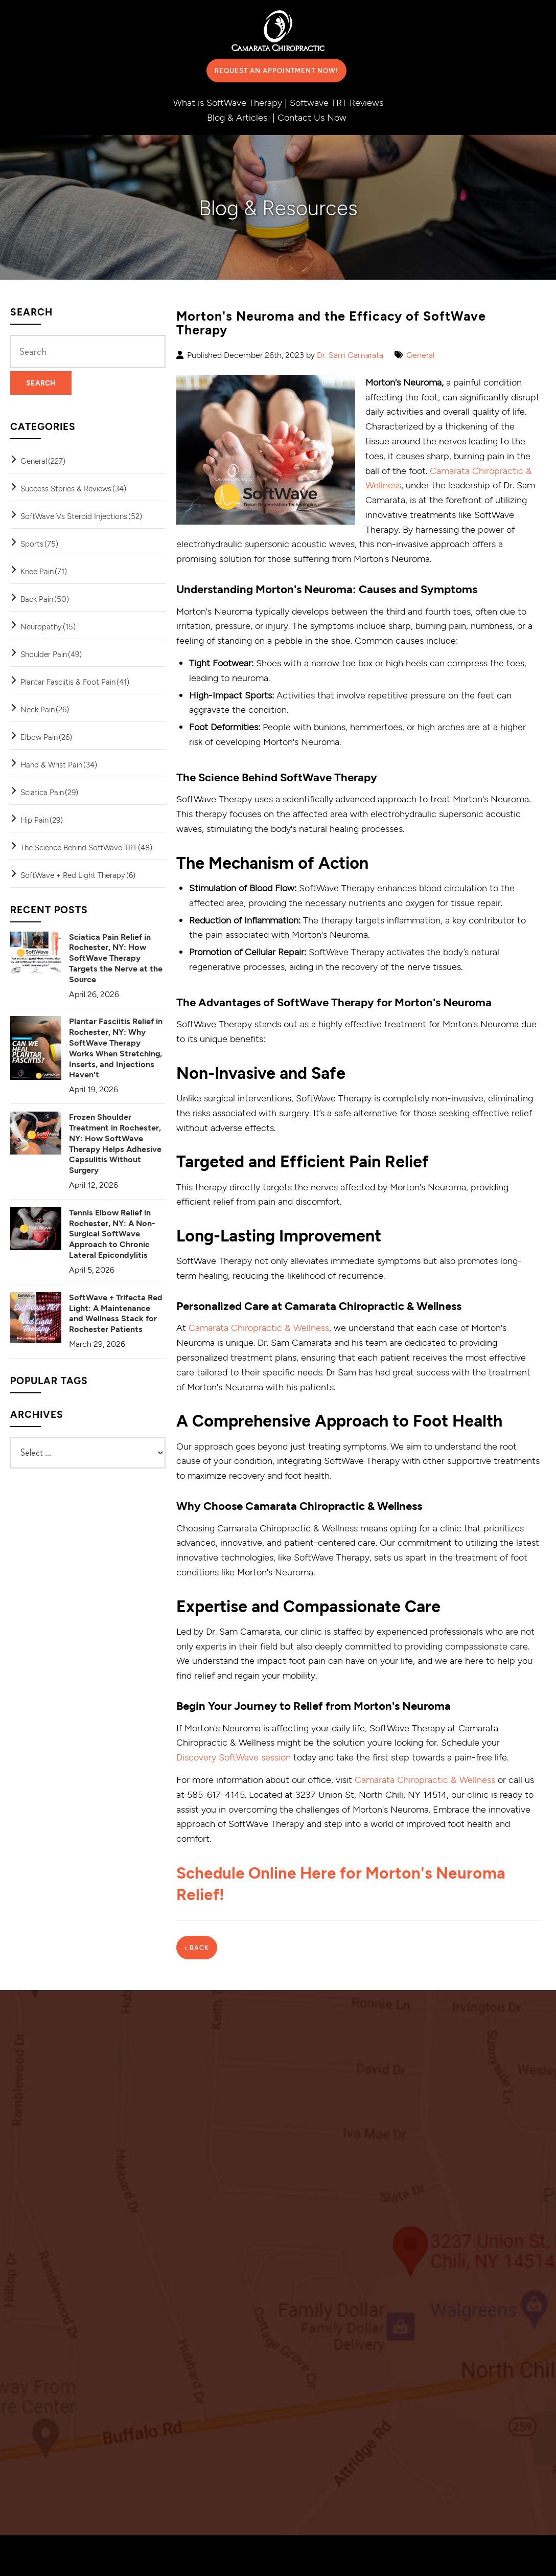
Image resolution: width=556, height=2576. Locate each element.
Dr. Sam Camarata (350, 354)
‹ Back (196, 1947)
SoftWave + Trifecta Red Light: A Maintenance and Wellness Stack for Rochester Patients (116, 1313)
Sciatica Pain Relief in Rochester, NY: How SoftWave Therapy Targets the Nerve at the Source (116, 958)
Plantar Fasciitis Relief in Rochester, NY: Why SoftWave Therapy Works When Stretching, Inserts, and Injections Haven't (116, 1047)
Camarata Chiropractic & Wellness (259, 1327)
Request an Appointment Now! (276, 70)
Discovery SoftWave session (233, 1756)
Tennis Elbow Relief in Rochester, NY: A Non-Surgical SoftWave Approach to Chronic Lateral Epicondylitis (112, 1233)
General (420, 354)
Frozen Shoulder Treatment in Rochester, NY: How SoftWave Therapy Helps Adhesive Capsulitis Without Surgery (115, 1143)
